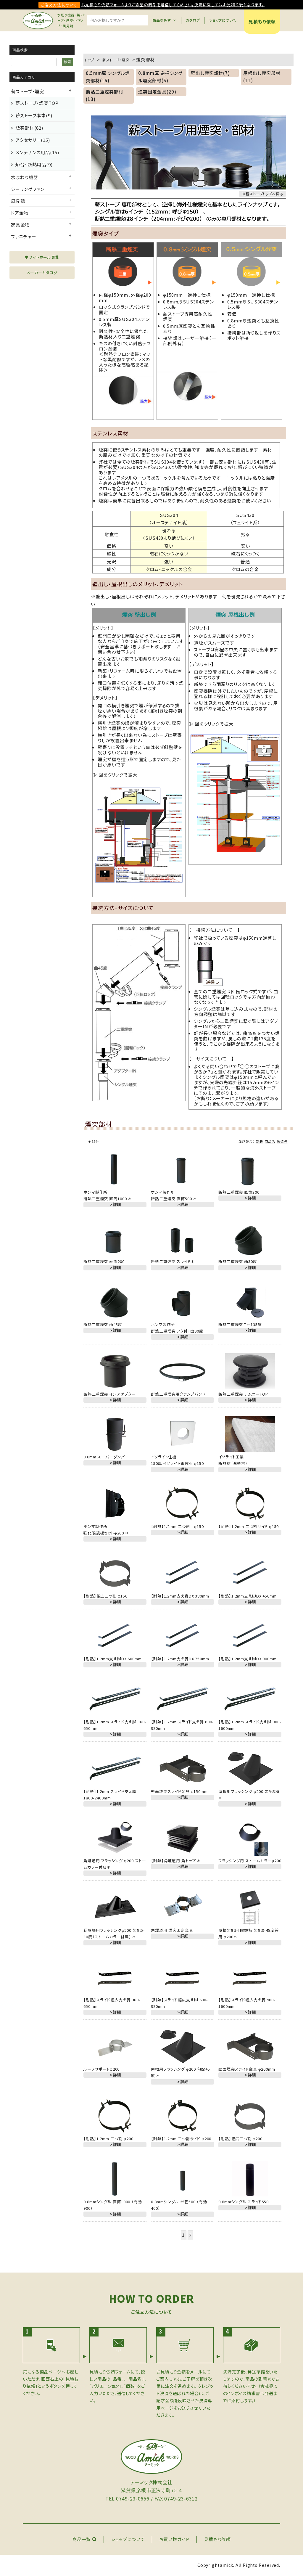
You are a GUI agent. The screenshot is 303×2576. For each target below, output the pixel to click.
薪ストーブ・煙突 (27, 91)
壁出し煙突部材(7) (210, 73)
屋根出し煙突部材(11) (261, 77)
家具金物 (20, 224)
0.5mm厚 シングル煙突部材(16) (107, 77)
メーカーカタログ (42, 272)
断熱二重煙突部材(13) (104, 95)
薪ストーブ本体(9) (33, 115)
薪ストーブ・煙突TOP (37, 103)
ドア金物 (20, 213)
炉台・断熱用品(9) (34, 164)
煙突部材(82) (29, 128)
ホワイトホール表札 (42, 257)
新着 (259, 1141)
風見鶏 (18, 201)
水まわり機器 (24, 177)
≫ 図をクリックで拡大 (115, 775)
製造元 (282, 1141)
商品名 (270, 1141)
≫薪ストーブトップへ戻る (262, 194)
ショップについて (222, 20)
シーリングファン (27, 189)
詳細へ (169, 893)
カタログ (193, 20)
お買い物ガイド (174, 2539)
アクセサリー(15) (32, 140)
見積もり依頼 (262, 21)
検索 (67, 62)
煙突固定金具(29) (156, 92)
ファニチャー (23, 236)
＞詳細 (115, 1204)
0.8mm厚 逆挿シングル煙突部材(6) (160, 77)
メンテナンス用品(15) (37, 152)
